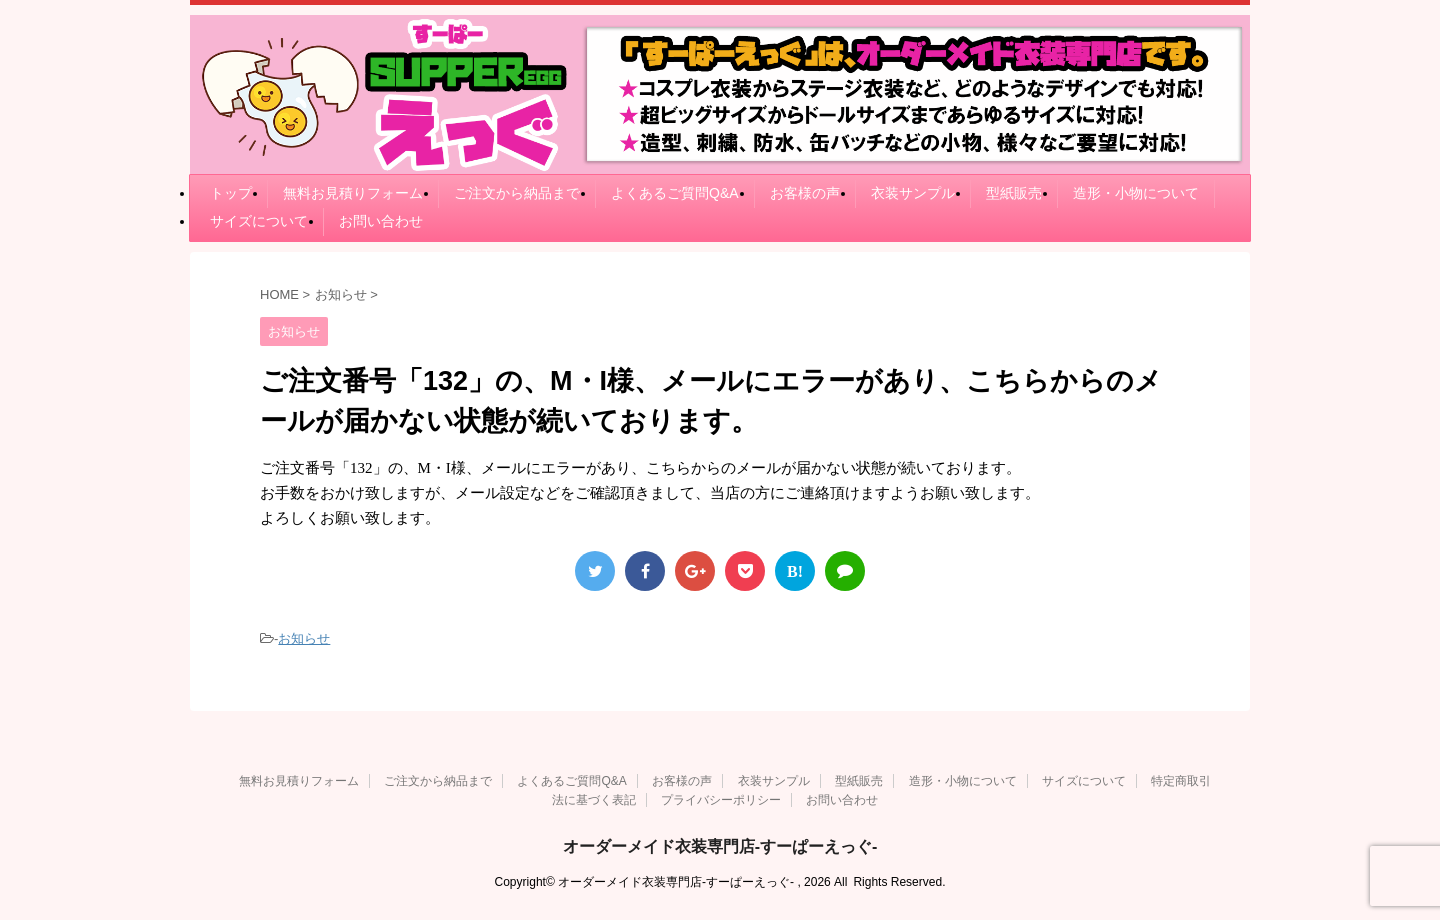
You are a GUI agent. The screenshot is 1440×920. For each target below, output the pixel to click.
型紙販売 (1014, 193)
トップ (231, 193)
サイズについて (259, 221)
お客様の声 (805, 193)
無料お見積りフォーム (353, 193)
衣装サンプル (913, 193)
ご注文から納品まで (517, 193)
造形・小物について (1136, 193)
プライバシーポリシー (721, 800)
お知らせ (304, 638)
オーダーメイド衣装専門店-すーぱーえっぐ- (720, 846)
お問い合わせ (381, 221)
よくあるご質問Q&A (675, 193)
